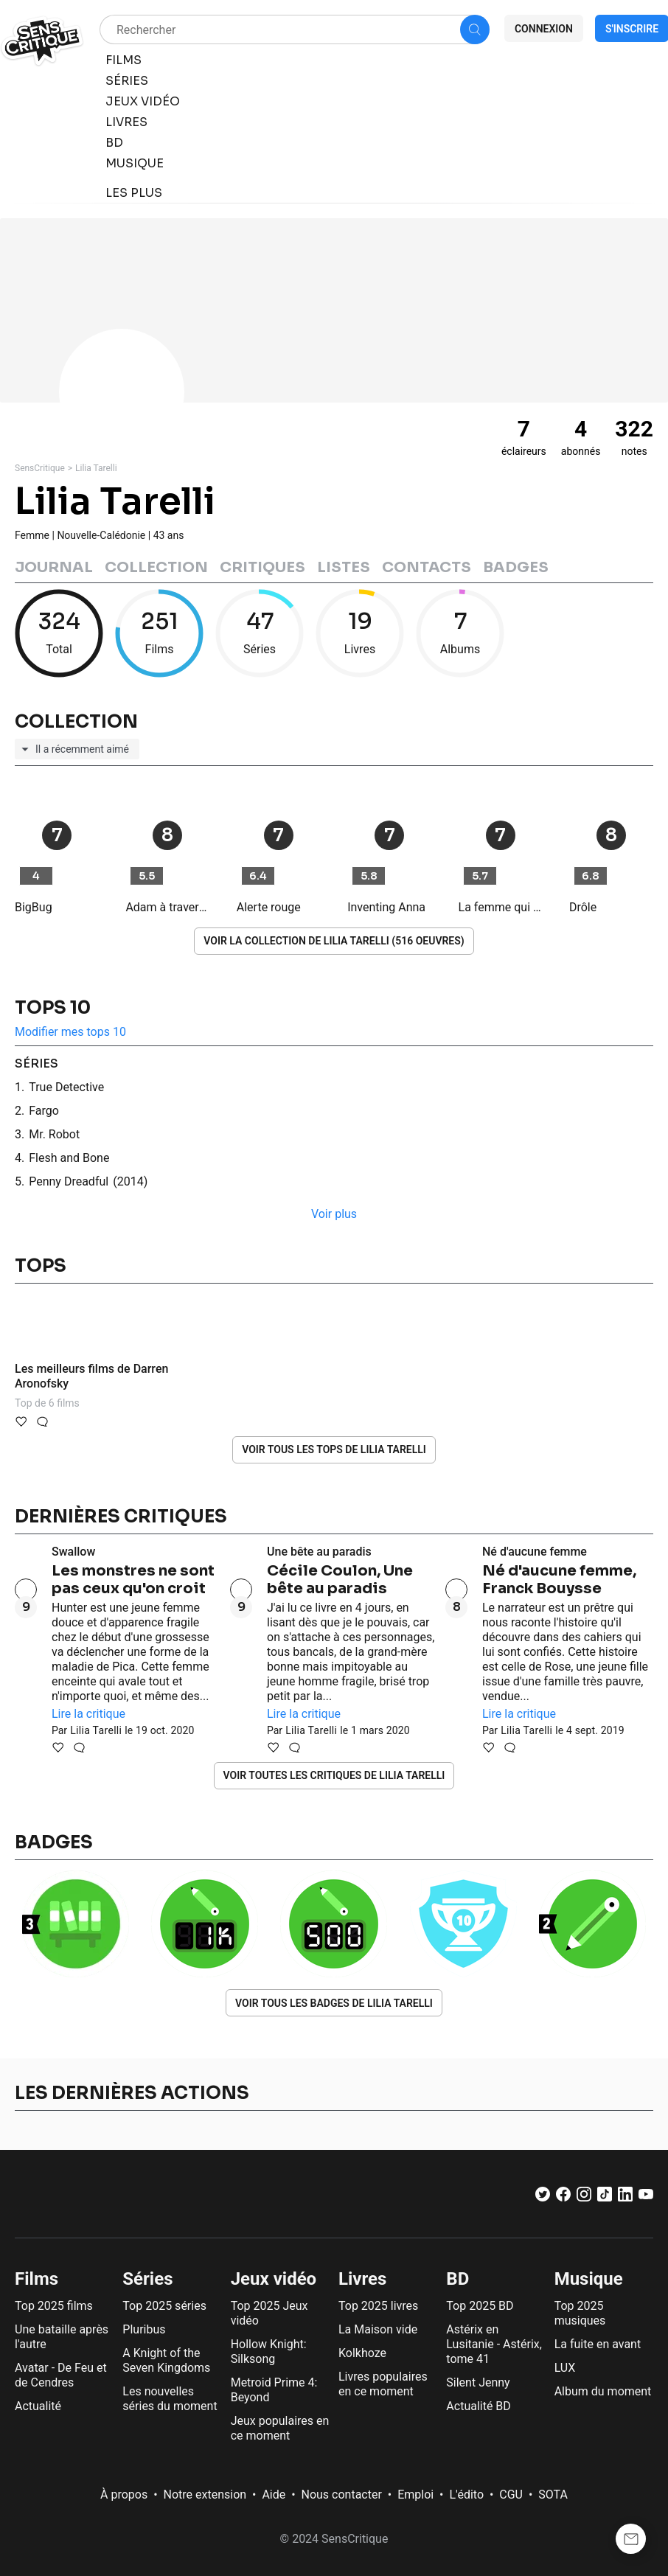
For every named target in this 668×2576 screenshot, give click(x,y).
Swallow (73, 1552)
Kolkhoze (362, 2353)
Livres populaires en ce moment (383, 2384)
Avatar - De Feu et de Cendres (61, 2375)
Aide (273, 2495)
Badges (516, 567)
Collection (156, 567)
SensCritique (40, 468)
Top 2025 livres (378, 2306)
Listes (343, 567)
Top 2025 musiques (580, 2313)
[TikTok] (604, 2197)
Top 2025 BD (479, 2306)
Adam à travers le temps (167, 907)
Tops (40, 1266)
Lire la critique (88, 1714)
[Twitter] (542, 2197)
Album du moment (603, 2391)
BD (457, 2279)
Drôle (582, 907)
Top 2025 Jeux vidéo (269, 2313)
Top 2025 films (54, 2306)
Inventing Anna (386, 907)
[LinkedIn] (625, 2197)
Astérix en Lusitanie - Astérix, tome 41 (494, 2344)
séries (36, 1063)
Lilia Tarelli (96, 468)
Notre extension (205, 2495)
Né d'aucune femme (534, 1552)
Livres (362, 2279)
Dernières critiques (121, 1516)
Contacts (426, 567)
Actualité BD (478, 2406)
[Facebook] (563, 2197)
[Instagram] (584, 2197)
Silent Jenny (477, 2382)
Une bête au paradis (319, 1552)
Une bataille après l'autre (61, 2336)
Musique (588, 2279)
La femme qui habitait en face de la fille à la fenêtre (501, 907)
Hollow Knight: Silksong (269, 2351)
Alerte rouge (269, 907)
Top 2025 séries (164, 2306)
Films (36, 2279)
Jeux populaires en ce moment (280, 2428)
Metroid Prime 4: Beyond (274, 2389)
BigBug (33, 907)
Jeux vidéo (274, 2279)
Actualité (38, 2406)
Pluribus (143, 2329)
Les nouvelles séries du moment (169, 2398)
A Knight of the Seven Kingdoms (166, 2360)
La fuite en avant (597, 2344)
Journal (54, 567)
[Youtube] (646, 2197)
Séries (147, 2279)
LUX (565, 2368)
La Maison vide (377, 2329)
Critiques (262, 567)
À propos (123, 2495)
